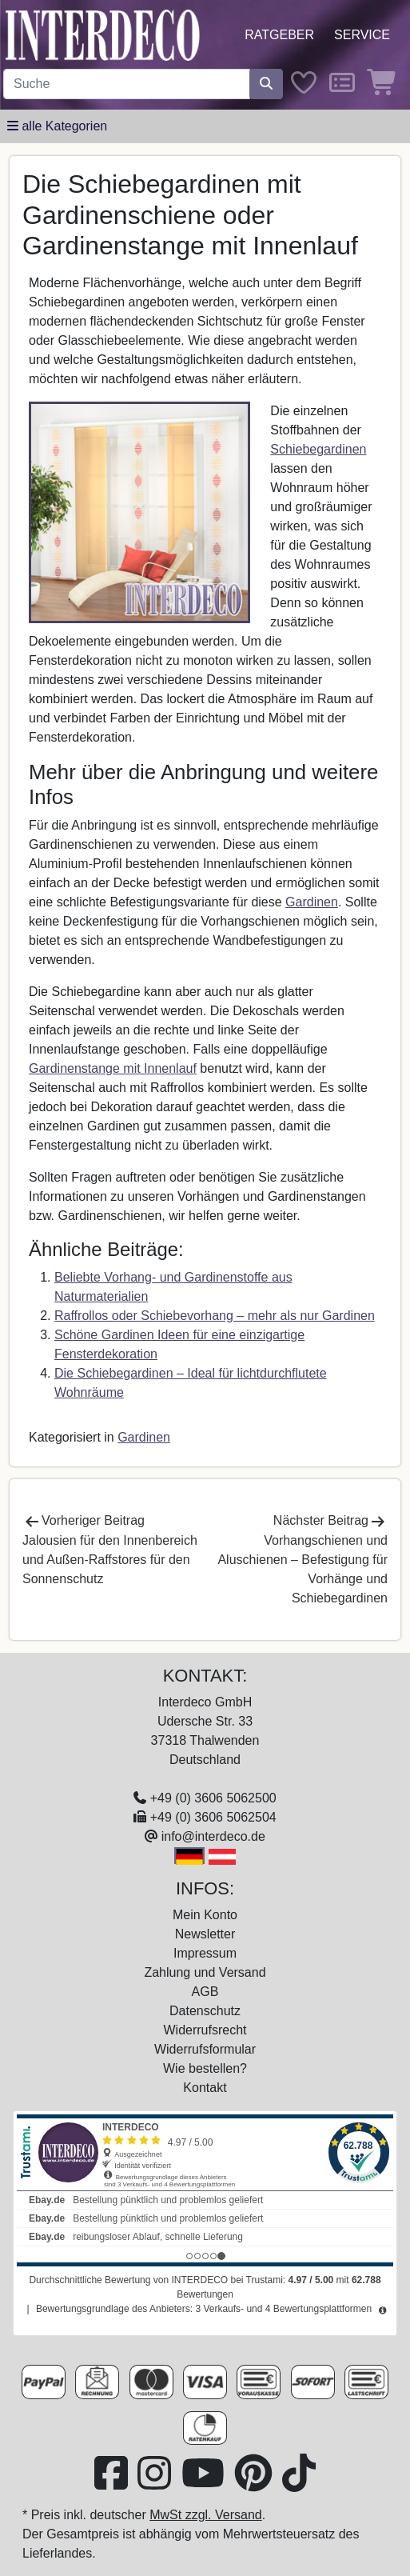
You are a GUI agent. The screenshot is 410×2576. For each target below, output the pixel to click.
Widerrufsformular (205, 2049)
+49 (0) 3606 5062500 (213, 1798)
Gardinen (311, 902)
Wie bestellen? (205, 2068)
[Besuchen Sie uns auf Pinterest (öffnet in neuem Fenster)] (255, 2483)
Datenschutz (205, 2011)
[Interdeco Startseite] (102, 34)
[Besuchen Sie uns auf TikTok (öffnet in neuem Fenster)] (299, 2483)
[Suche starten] (266, 84)
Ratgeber (279, 35)
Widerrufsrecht (204, 2030)
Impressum (205, 1953)
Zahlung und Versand (204, 1972)
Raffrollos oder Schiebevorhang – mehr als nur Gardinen (214, 1315)
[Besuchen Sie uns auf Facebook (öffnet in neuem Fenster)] (112, 2483)
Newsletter (205, 1934)
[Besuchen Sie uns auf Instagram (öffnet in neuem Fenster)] (155, 2483)
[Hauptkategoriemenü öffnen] (57, 126)
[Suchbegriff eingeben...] (126, 84)
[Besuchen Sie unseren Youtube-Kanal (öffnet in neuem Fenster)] (204, 2483)
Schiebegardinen (318, 449)
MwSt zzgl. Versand (205, 2515)
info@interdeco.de (213, 1836)
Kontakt (204, 2087)
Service (362, 35)
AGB (205, 1991)
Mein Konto (205, 1915)
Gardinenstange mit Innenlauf (113, 1068)
